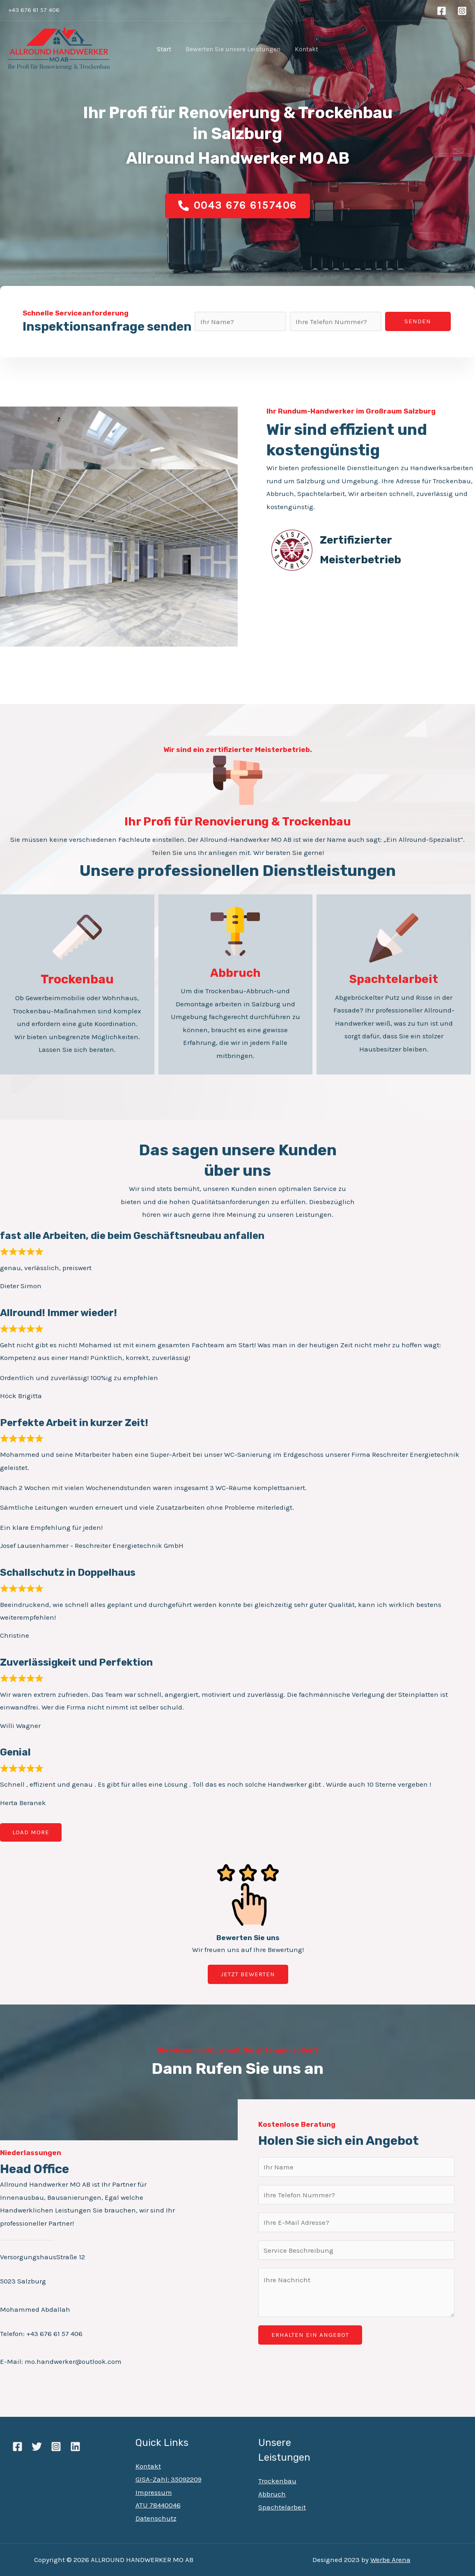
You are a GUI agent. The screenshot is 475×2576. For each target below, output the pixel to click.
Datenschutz (156, 2518)
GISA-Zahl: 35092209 (168, 2479)
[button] (238, 206)
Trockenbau (277, 2481)
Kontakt (148, 2466)
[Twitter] (37, 2446)
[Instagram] (462, 11)
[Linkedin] (75, 2446)
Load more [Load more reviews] (30, 1832)
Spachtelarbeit (282, 2507)
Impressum (153, 2492)
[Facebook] (441, 11)
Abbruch (272, 2494)
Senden (417, 321)
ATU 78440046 (158, 2505)
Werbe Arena (390, 2559)
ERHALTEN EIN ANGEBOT (310, 2334)
